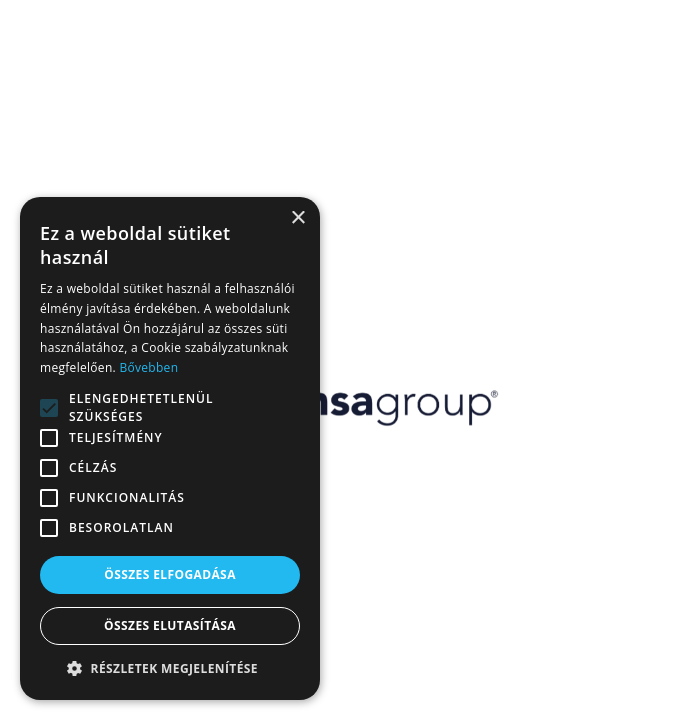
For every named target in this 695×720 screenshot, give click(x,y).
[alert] (170, 448)
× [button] (297, 218)
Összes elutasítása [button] (170, 625)
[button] (170, 669)
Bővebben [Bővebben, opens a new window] (148, 367)
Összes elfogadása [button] (170, 574)
